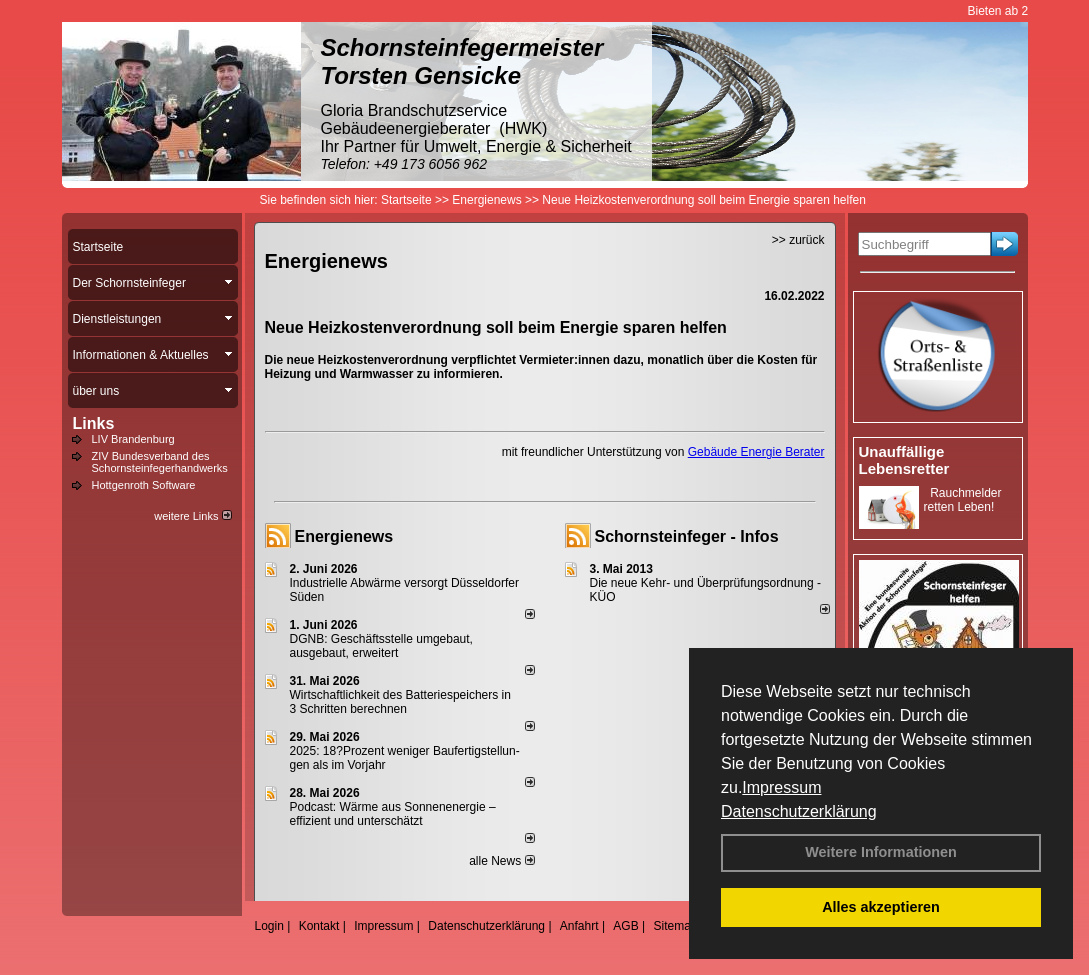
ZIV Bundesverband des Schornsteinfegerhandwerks (160, 462)
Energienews (344, 536)
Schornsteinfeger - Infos (687, 536)
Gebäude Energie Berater (756, 452)
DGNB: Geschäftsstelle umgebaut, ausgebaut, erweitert (381, 646)
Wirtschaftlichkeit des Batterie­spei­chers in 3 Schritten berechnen (400, 702)
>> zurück (798, 240)
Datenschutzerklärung (799, 811)
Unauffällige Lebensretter (904, 460)
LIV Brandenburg (133, 439)
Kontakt (319, 926)
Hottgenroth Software (144, 485)
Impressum (781, 787)
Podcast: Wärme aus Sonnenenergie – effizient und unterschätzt (393, 814)
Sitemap (675, 926)
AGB (625, 926)
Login (269, 926)
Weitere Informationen (881, 852)
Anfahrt (579, 926)
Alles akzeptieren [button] (881, 907)
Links (94, 423)
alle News (501, 861)
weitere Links (192, 516)
